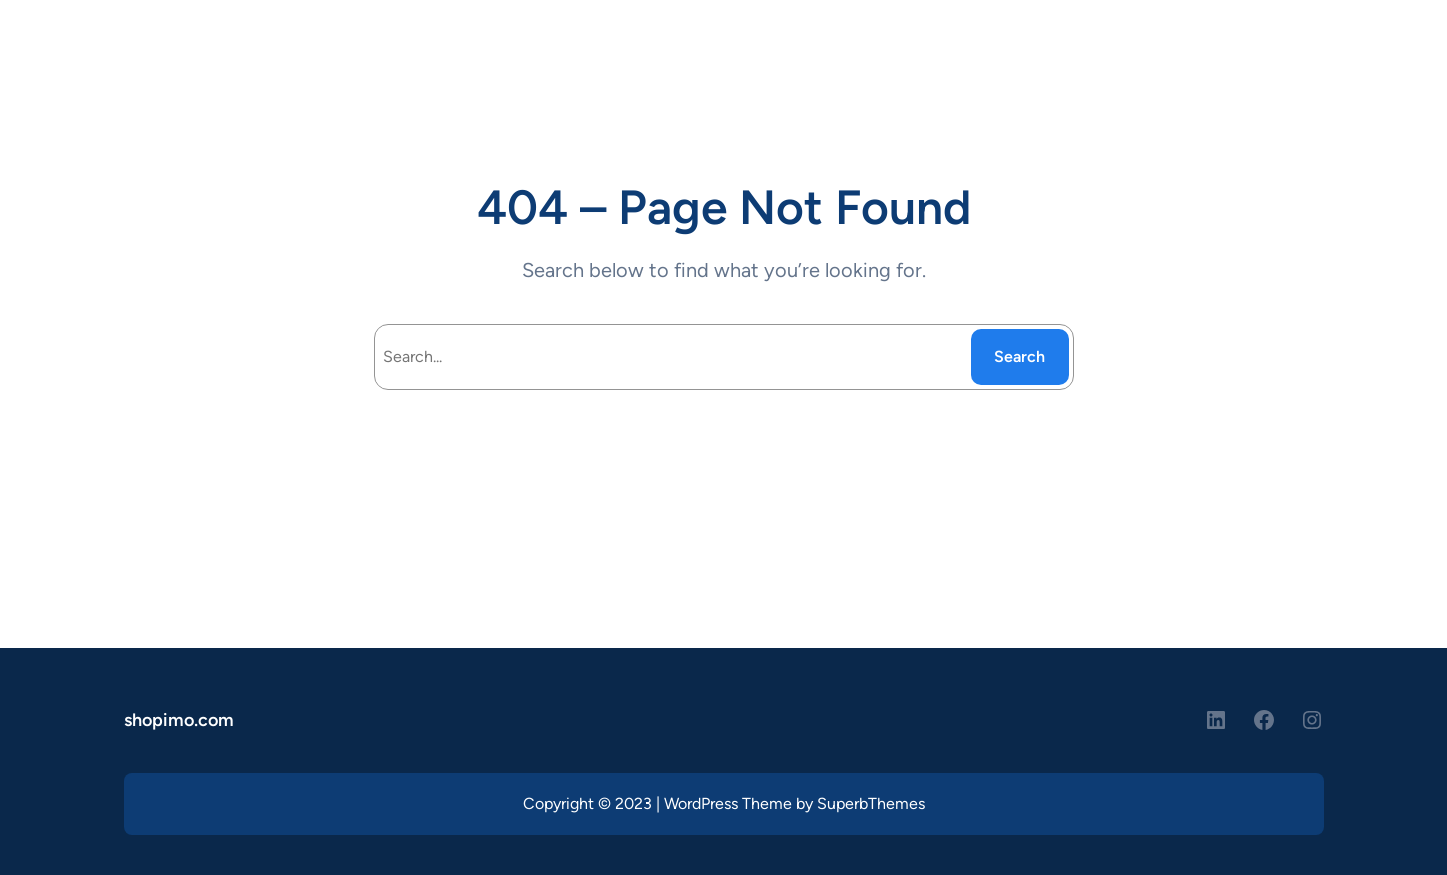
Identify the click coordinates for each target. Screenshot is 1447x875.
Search (1019, 356)
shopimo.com (179, 720)
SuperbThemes (871, 803)
